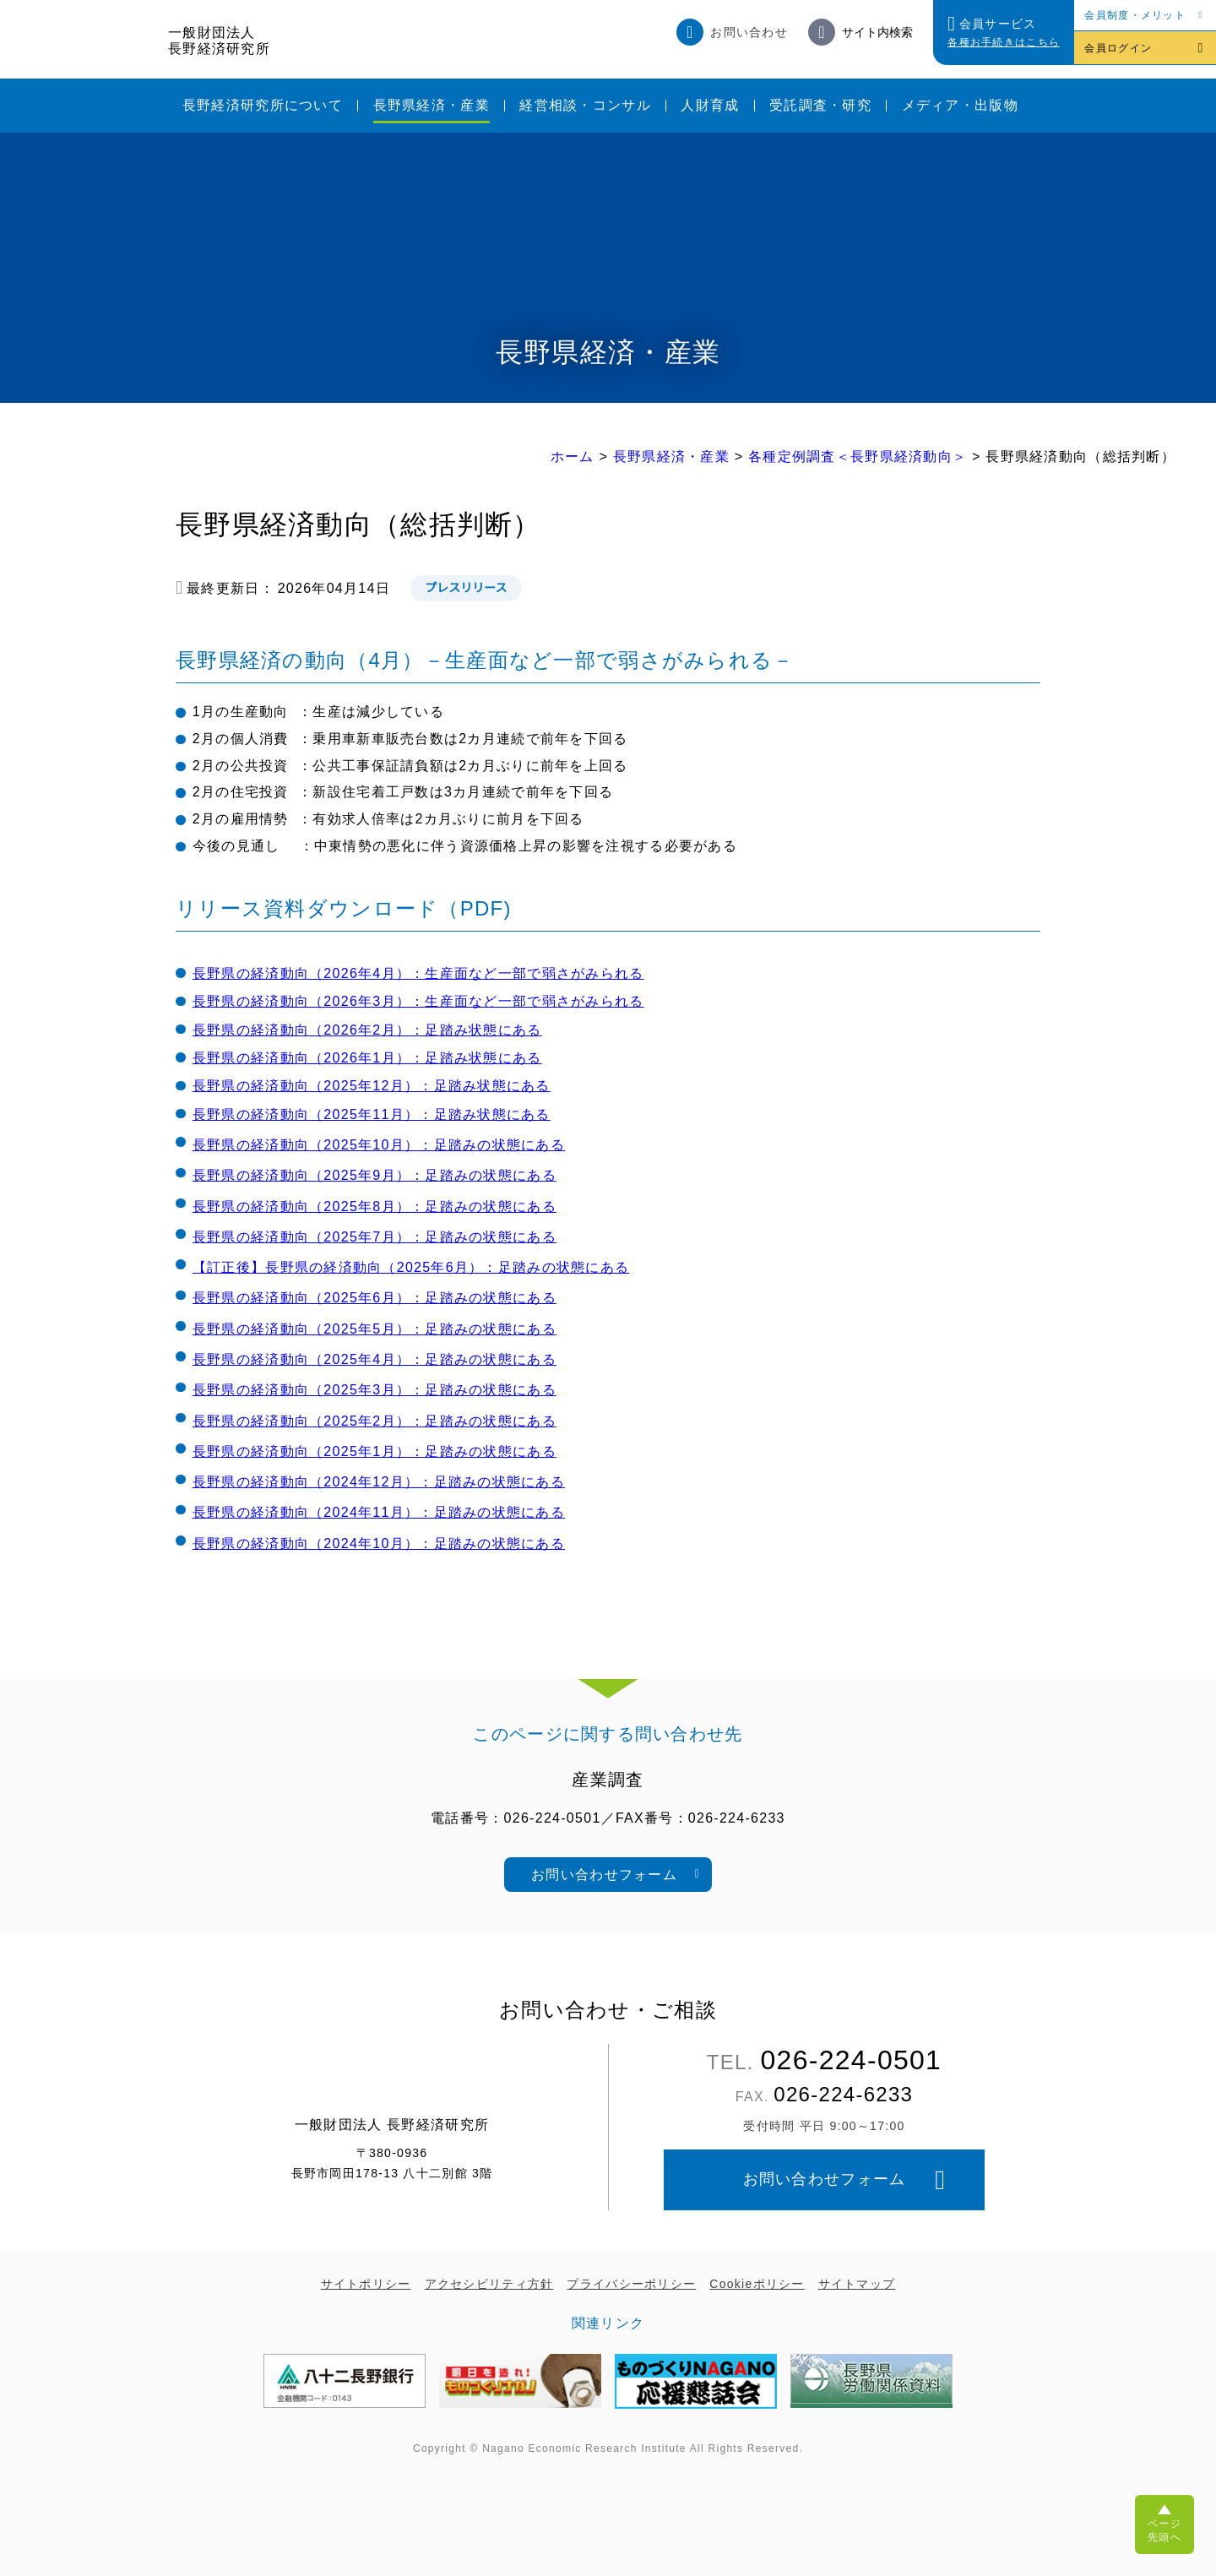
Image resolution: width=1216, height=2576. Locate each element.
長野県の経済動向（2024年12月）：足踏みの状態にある (379, 1482)
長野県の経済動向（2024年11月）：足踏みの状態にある (379, 1512)
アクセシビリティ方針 (489, 2284)
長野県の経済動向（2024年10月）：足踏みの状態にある (379, 1543)
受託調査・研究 (820, 105)
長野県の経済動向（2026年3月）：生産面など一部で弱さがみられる (418, 1001)
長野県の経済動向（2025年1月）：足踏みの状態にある (374, 1451)
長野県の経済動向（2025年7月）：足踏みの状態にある (374, 1237)
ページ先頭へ (1164, 2530)
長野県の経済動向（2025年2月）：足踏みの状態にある (374, 1421)
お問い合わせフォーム (604, 1874)
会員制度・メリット (1135, 15)
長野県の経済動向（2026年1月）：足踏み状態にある (367, 1058)
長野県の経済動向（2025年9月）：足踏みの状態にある (374, 1175)
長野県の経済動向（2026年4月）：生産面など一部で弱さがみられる (418, 973)
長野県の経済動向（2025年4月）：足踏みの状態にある (374, 1359)
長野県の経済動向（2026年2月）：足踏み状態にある (367, 1030)
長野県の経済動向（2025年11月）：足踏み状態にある (372, 1114)
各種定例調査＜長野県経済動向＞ (857, 456)
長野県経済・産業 (431, 105)
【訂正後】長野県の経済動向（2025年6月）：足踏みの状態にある (411, 1267)
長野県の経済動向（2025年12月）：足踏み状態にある (372, 1086)
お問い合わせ (749, 32)
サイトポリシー (366, 2284)
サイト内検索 (877, 32)
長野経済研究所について (262, 105)
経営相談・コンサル (585, 105)
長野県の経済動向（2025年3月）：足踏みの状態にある (374, 1390)
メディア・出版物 (960, 105)
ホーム (572, 456)
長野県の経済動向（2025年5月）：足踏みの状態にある (374, 1329)
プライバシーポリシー (631, 2284)
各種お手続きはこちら (1003, 42)
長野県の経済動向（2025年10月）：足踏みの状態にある (379, 1145)
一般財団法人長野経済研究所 (219, 40)
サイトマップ (857, 2284)
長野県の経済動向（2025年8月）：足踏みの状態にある (374, 1206)
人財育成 (710, 105)
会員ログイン (1118, 48)
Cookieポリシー (756, 2284)
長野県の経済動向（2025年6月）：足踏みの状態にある (374, 1298)
